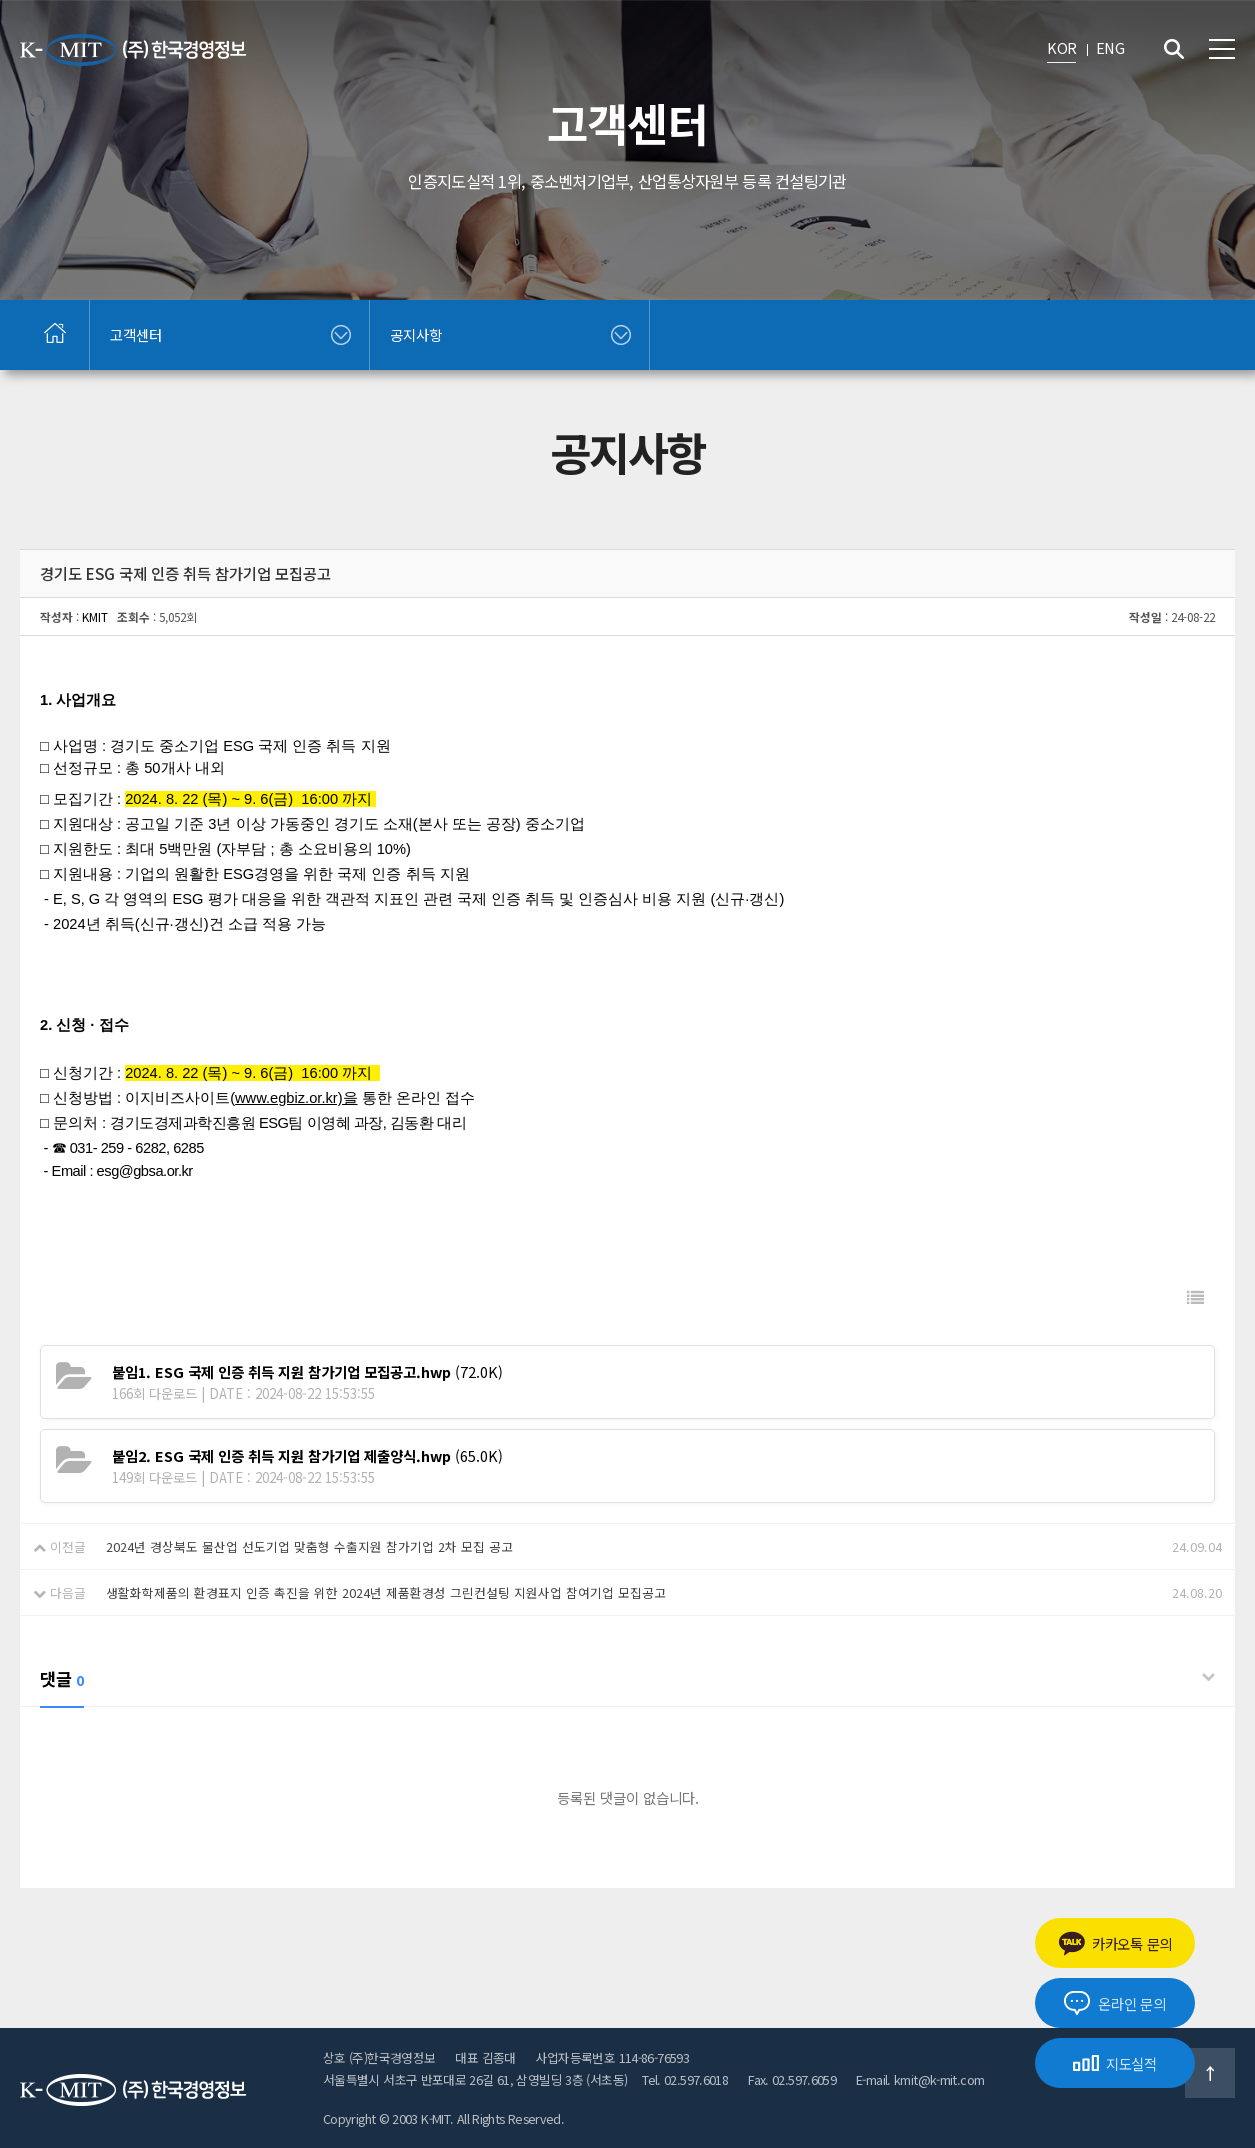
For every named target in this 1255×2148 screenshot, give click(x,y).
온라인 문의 (1114, 2003)
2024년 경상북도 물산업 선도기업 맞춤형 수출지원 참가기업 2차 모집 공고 (309, 1546)
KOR (1061, 47)
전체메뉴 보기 (1222, 49)
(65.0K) (307, 1455)
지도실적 (1115, 2063)
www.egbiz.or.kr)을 (296, 1098)
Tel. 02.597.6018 (685, 2079)
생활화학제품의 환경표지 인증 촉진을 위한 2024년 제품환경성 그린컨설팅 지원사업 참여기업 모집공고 (386, 1592)
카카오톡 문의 (1115, 1943)
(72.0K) (307, 1371)
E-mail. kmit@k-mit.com (920, 2079)
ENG (1110, 47)
